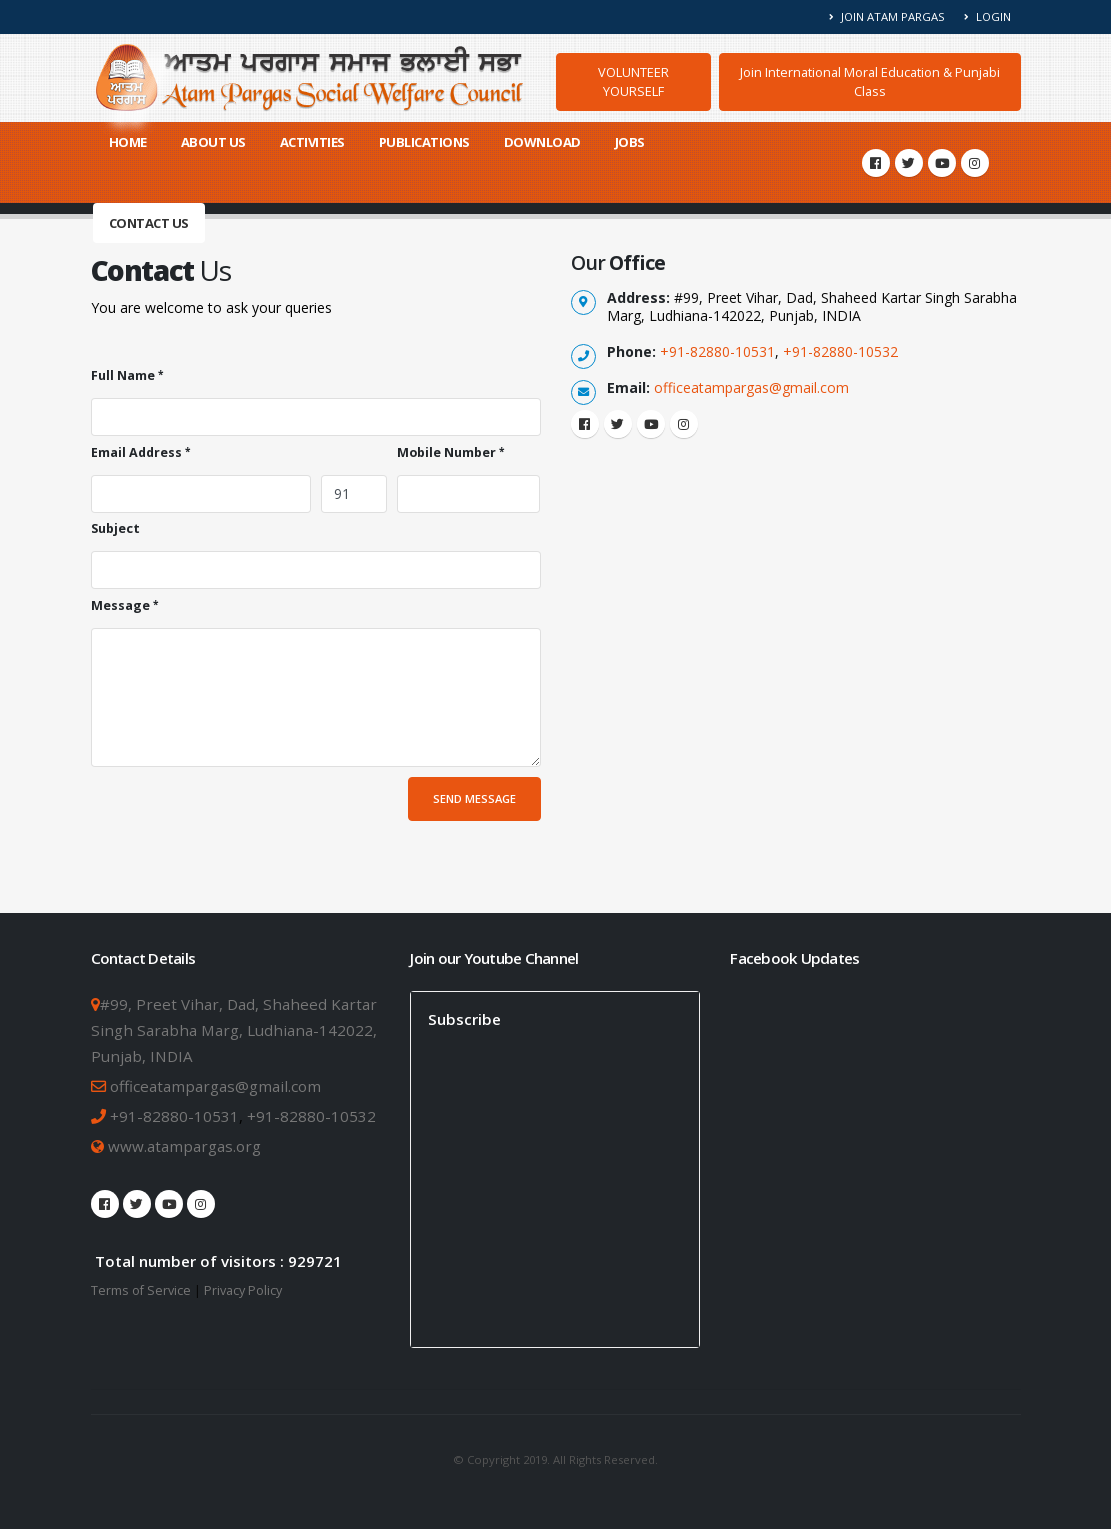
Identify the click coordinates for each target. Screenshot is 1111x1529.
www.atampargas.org (182, 1146)
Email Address (136, 452)
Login (987, 16)
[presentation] (243, 816)
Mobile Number (446, 452)
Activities (312, 142)
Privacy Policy (243, 1290)
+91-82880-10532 (840, 351)
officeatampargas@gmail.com (751, 387)
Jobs (630, 142)
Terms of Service (141, 1290)
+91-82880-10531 (717, 351)
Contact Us (149, 223)
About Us (213, 142)
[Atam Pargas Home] (310, 78)
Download (542, 142)
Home (128, 142)
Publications (424, 142)
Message (120, 605)
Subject (115, 528)
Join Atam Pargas (887, 16)
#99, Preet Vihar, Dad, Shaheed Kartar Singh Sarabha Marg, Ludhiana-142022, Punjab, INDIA (234, 1030)
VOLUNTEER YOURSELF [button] (633, 81)
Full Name (123, 375)
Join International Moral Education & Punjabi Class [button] (870, 81)
